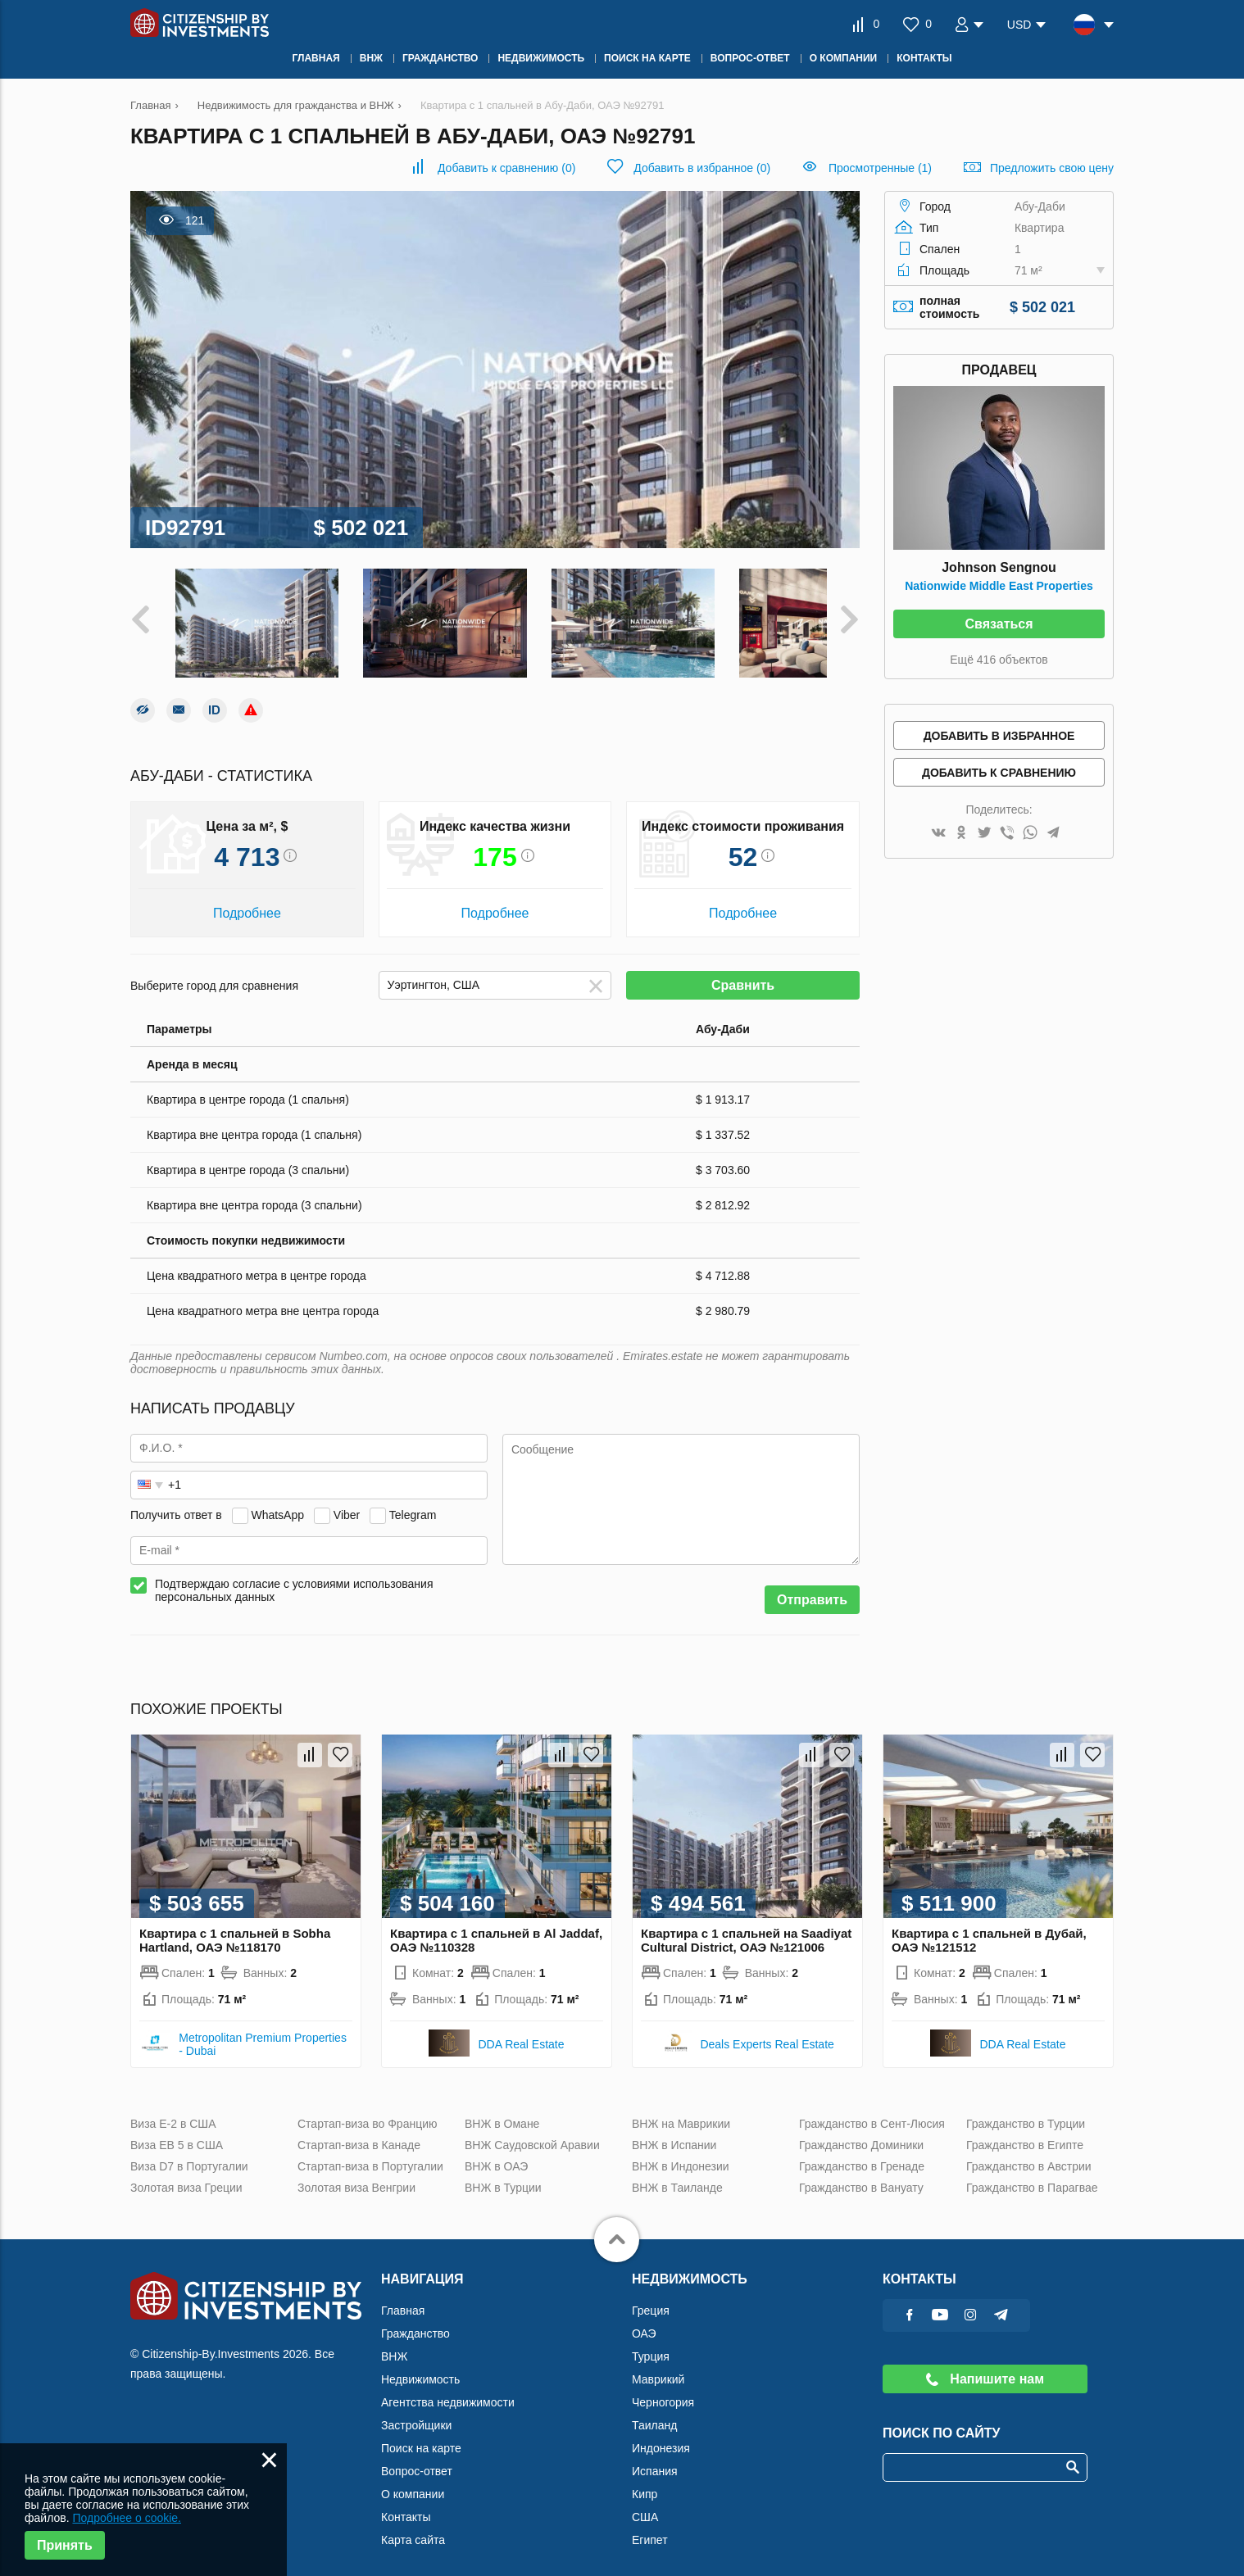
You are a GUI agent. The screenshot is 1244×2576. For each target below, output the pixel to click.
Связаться (999, 624)
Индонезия (661, 2433)
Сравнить (742, 970)
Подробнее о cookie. (126, 2517)
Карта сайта (413, 2525)
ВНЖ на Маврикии (681, 2109)
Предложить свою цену (1052, 168)
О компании (412, 2479)
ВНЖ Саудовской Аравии (532, 2130)
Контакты (405, 2502)
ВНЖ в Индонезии (680, 2151)
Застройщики (416, 2410)
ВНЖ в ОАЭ (496, 2151)
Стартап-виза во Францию (367, 2109)
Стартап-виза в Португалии (370, 2151)
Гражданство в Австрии (1029, 2151)
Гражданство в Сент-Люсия (872, 2109)
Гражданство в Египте (1024, 2130)
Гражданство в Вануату (861, 2172)
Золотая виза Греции (186, 2172)
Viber (347, 1500)
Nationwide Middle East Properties (999, 585)
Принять (65, 2545)
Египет (650, 2525)
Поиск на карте (421, 2433)
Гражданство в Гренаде (861, 2151)
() (506, 168)
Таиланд (654, 2410)
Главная (403, 2295)
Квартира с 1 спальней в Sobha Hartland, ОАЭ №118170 (234, 1925)
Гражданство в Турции (1025, 2109)
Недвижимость (420, 2364)
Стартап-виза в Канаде (358, 2130)
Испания (655, 2456)
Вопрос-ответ (416, 2456)
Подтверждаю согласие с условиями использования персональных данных (294, 1575)
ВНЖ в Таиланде (677, 2172)
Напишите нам (985, 2364)
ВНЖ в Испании (674, 2130)
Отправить (812, 1585)
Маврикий (658, 2364)
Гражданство (415, 2318)
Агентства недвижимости (448, 2387)
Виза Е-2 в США (173, 2109)
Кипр (644, 2479)
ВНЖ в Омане (502, 2109)
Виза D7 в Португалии (189, 2151)
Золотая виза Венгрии (356, 2172)
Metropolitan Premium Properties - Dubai (263, 2029)
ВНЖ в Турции (503, 2172)
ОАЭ (644, 2318)
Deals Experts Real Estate (766, 2029)
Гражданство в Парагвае (1032, 2172)
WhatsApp (277, 1500)
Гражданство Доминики (861, 2130)
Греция (651, 2295)
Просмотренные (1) (880, 168)
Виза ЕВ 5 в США (176, 2130)
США (645, 2502)
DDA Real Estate (521, 2029)
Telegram (413, 1500)
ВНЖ (394, 2341)
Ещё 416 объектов (998, 659)
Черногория (663, 2387)
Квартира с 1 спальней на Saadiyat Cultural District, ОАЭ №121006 (746, 1925)
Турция (651, 2341)
